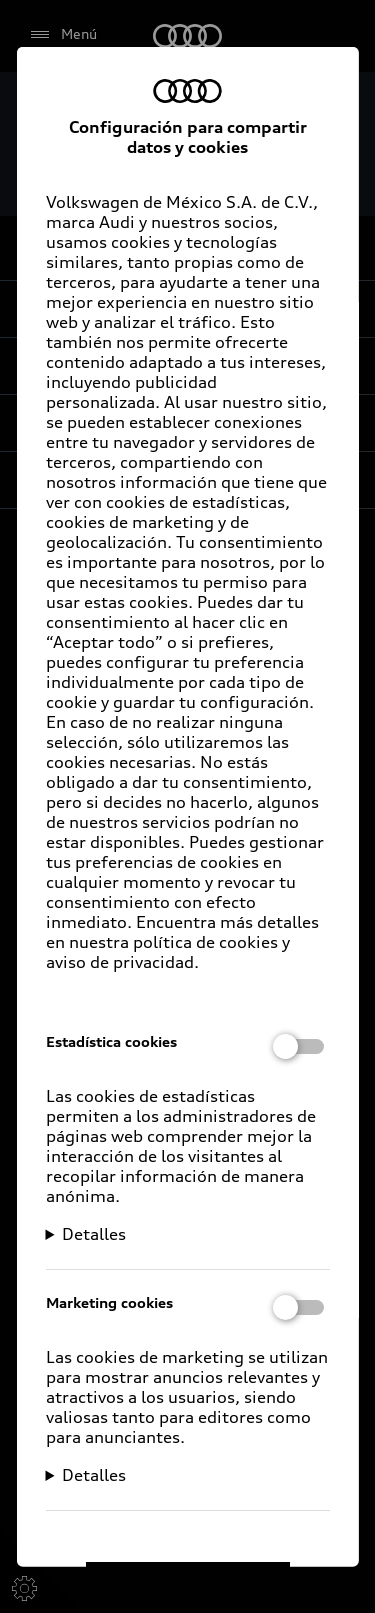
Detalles (94, 1233)
